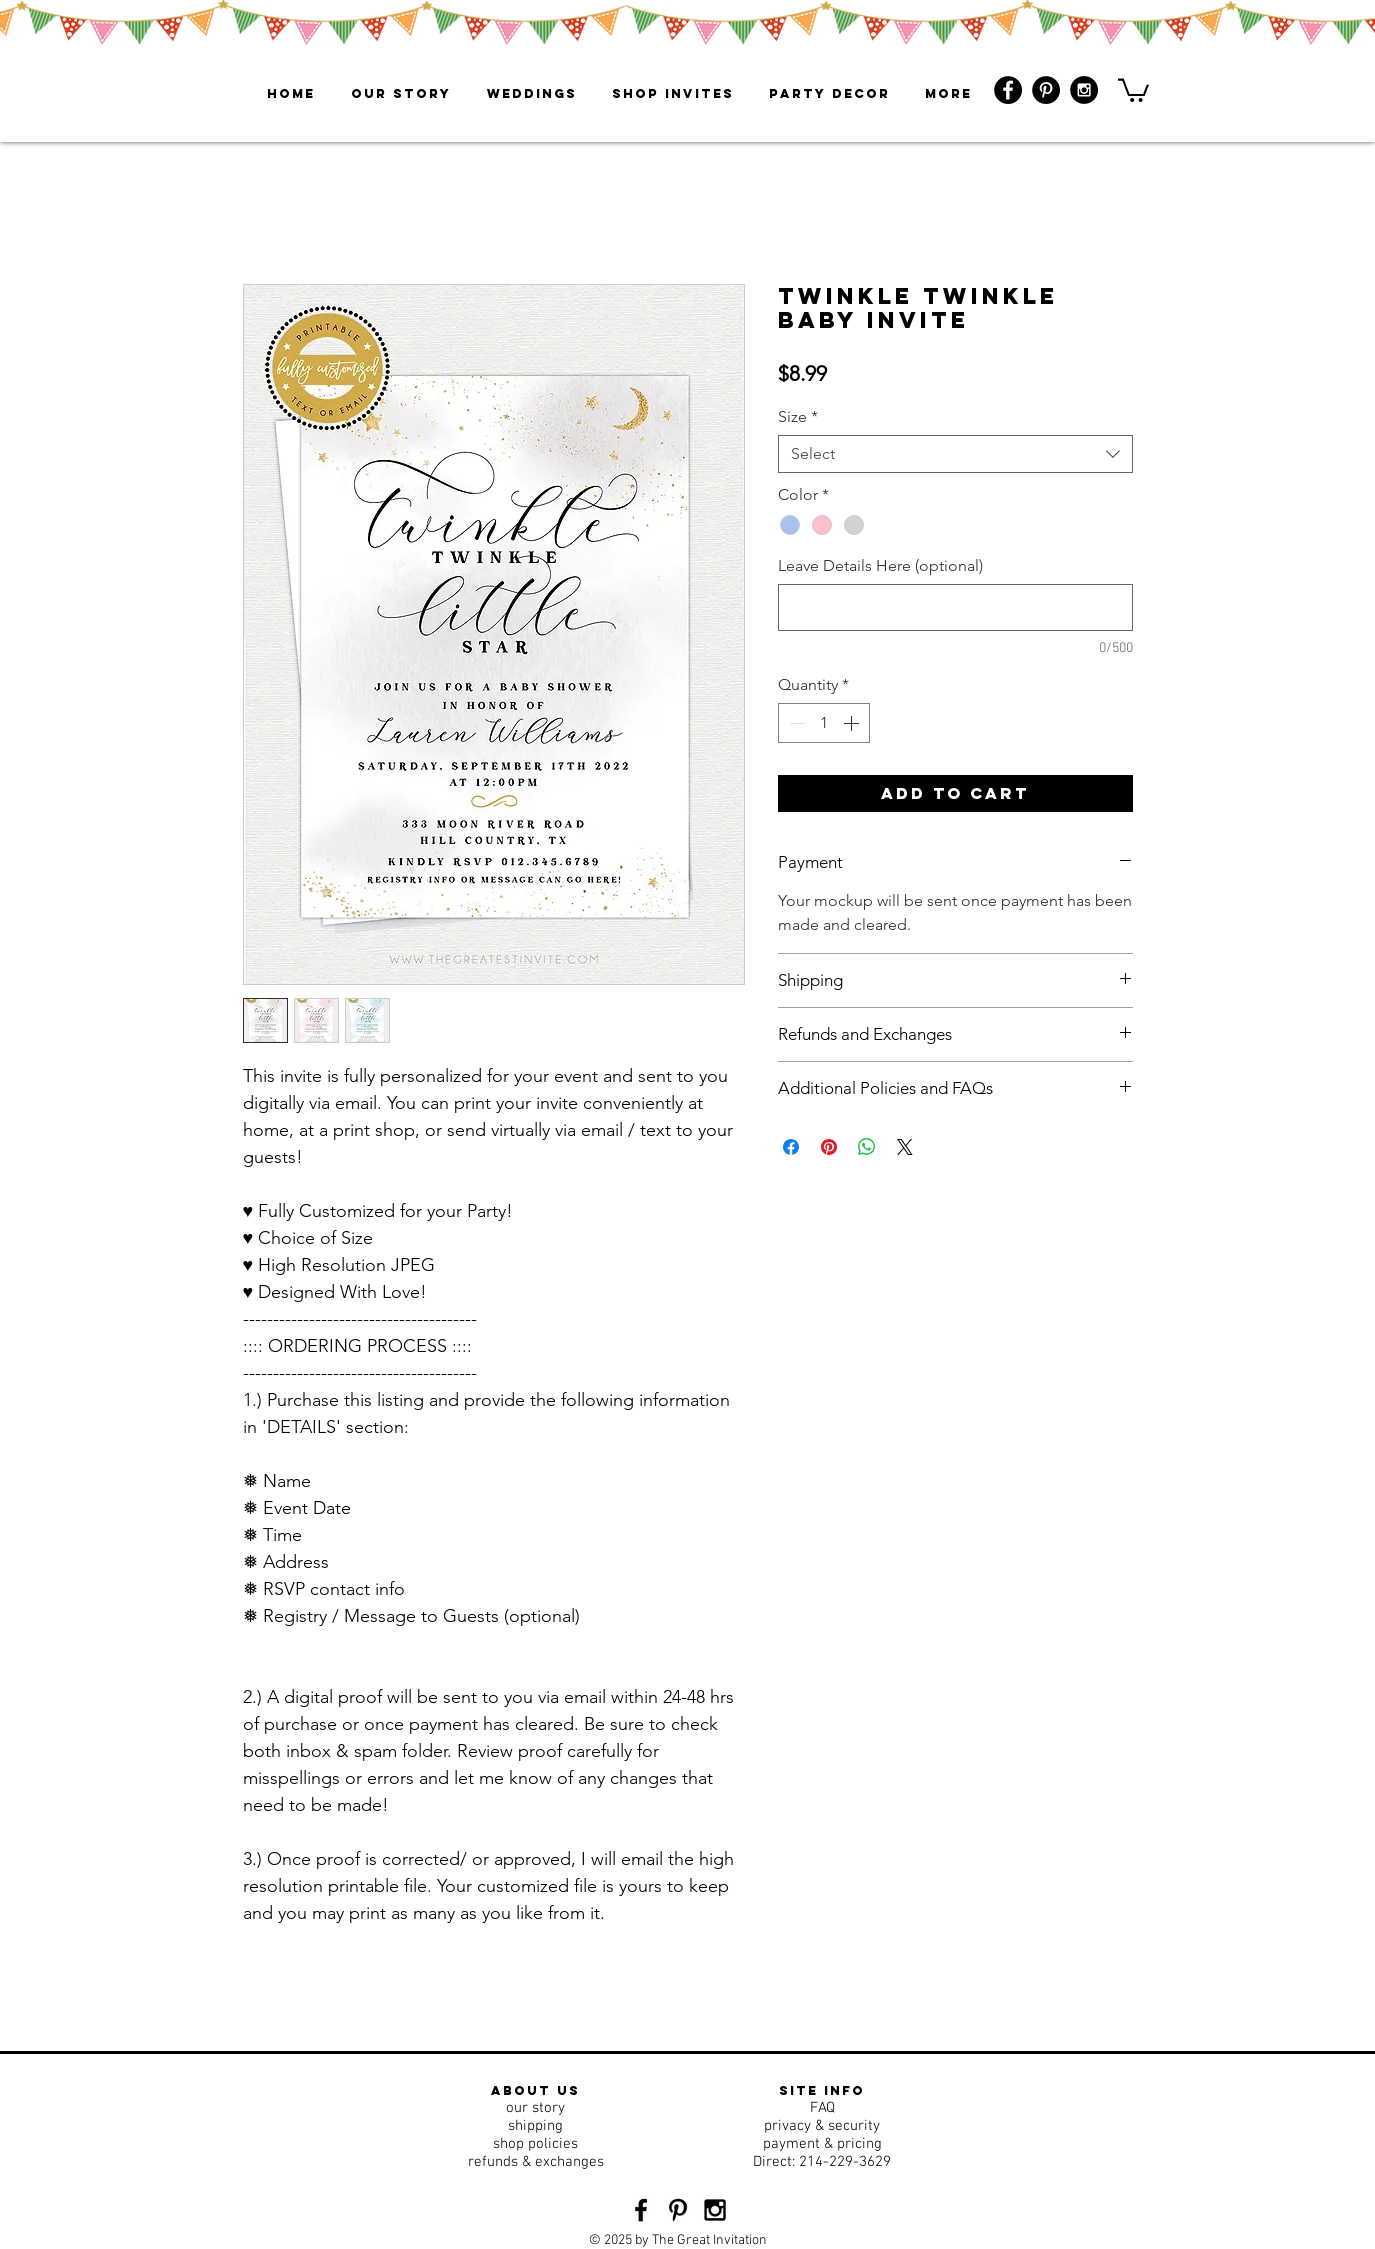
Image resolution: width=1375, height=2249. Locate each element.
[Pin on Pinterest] (829, 1147)
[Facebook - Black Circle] (1008, 90)
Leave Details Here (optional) (880, 565)
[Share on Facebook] (791, 1147)
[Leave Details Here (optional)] (955, 607)
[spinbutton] (824, 723)
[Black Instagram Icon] (715, 2210)
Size (798, 416)
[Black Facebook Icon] (641, 2210)
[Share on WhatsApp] (867, 1147)
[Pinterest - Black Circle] (1046, 90)
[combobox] (955, 454)
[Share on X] (905, 1147)
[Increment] (853, 723)
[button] (1133, 89)
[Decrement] (795, 723)
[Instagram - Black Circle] (1084, 90)
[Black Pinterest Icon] (678, 2210)
